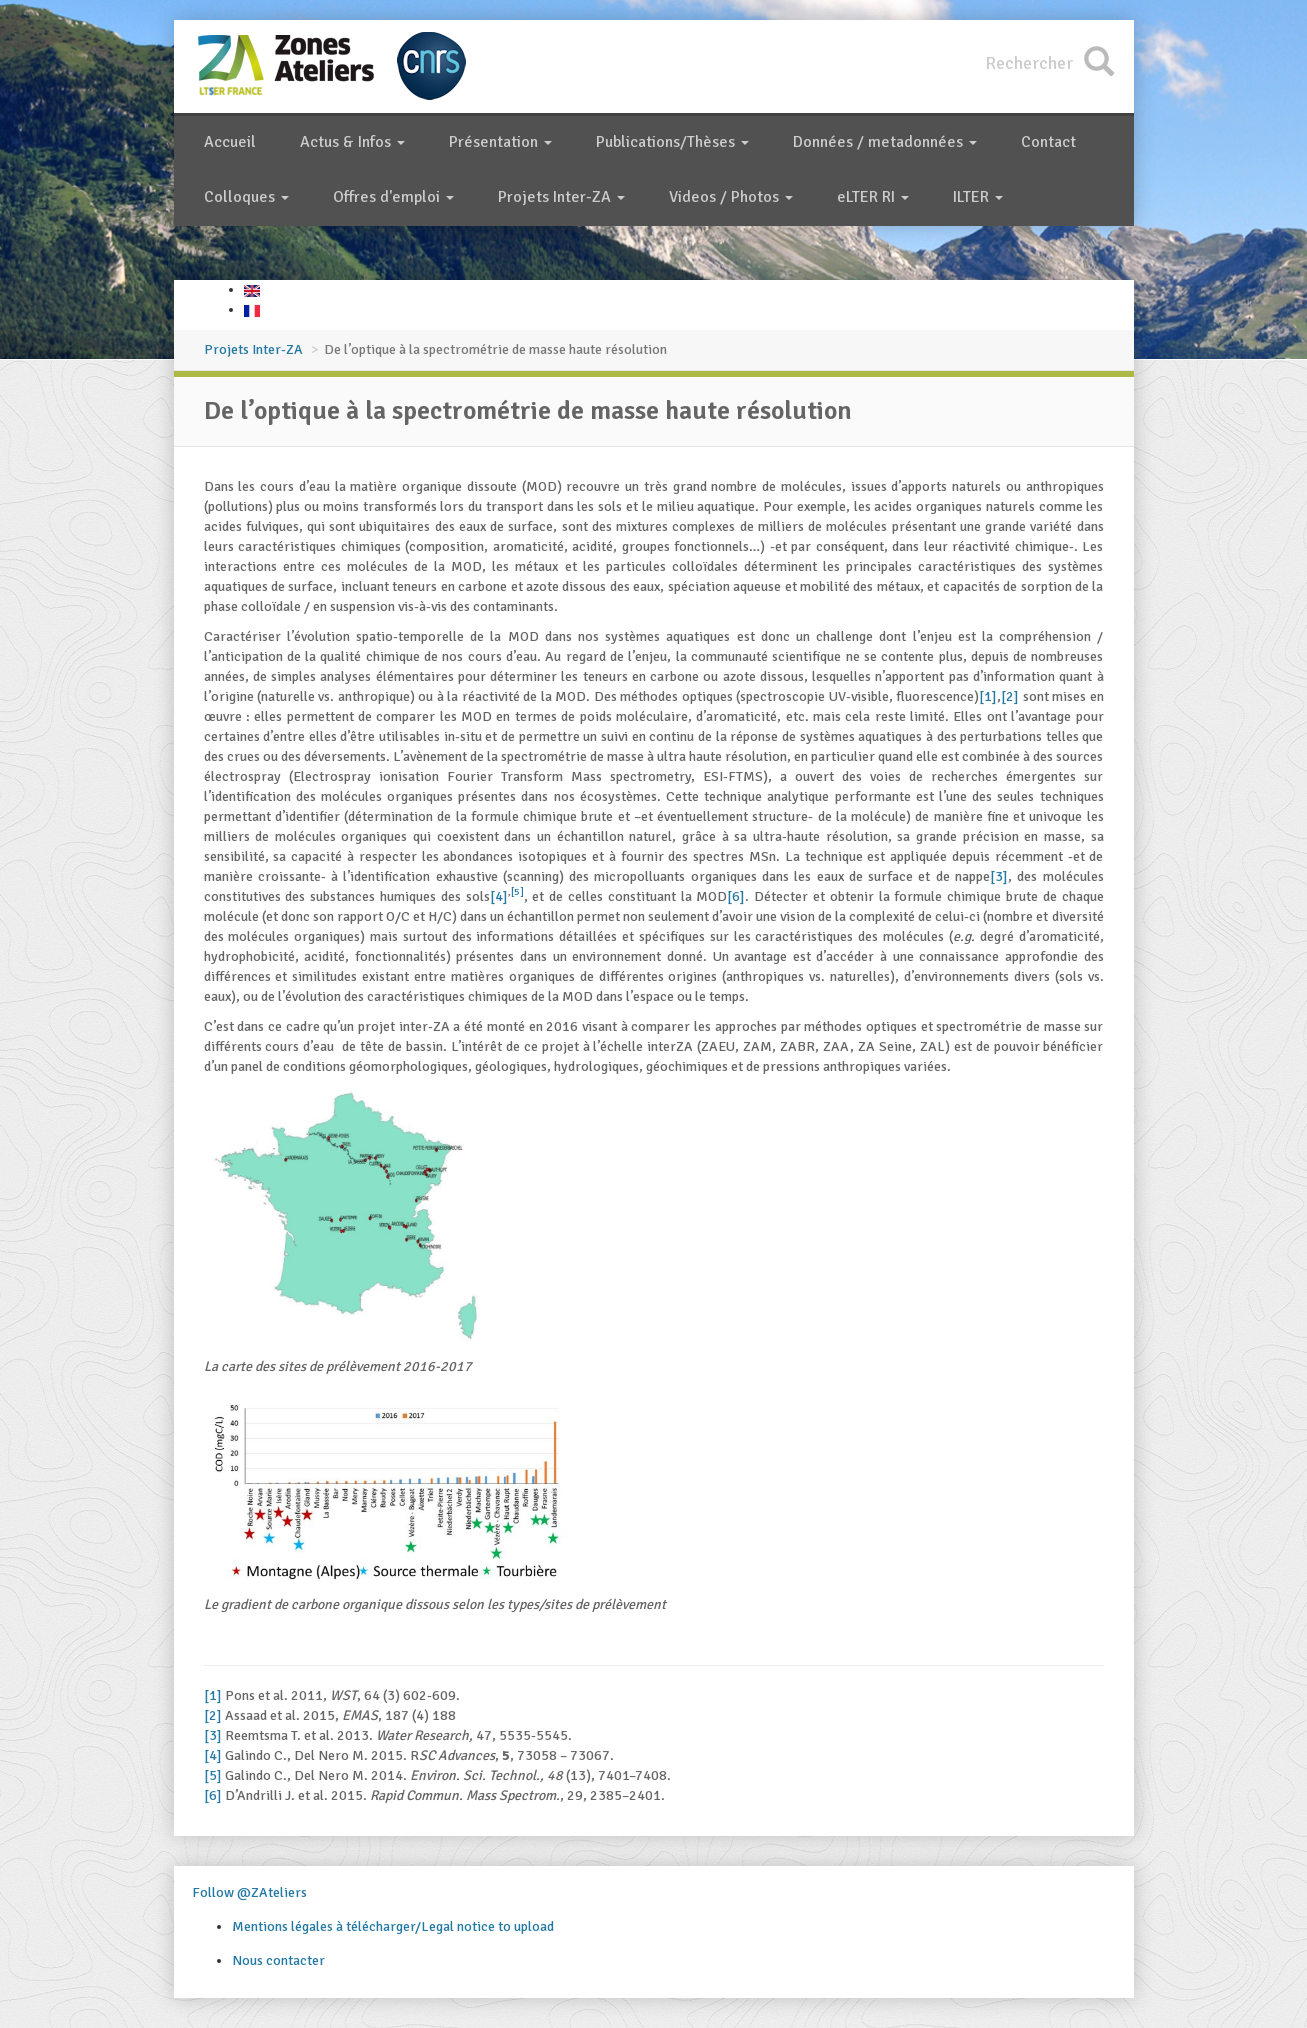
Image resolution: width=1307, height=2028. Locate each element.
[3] (999, 876)
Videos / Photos (731, 197)
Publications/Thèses (672, 142)
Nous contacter (278, 1960)
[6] (736, 896)
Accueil (230, 142)
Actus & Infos (352, 142)
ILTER (978, 197)
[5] (517, 891)
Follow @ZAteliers (249, 1892)
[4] (499, 896)
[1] (988, 696)
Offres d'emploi (393, 197)
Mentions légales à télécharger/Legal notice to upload (393, 1926)
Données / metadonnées (885, 142)
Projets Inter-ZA (561, 197)
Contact (1048, 142)
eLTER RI (873, 197)
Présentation (500, 142)
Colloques (246, 197)
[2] (1010, 696)
